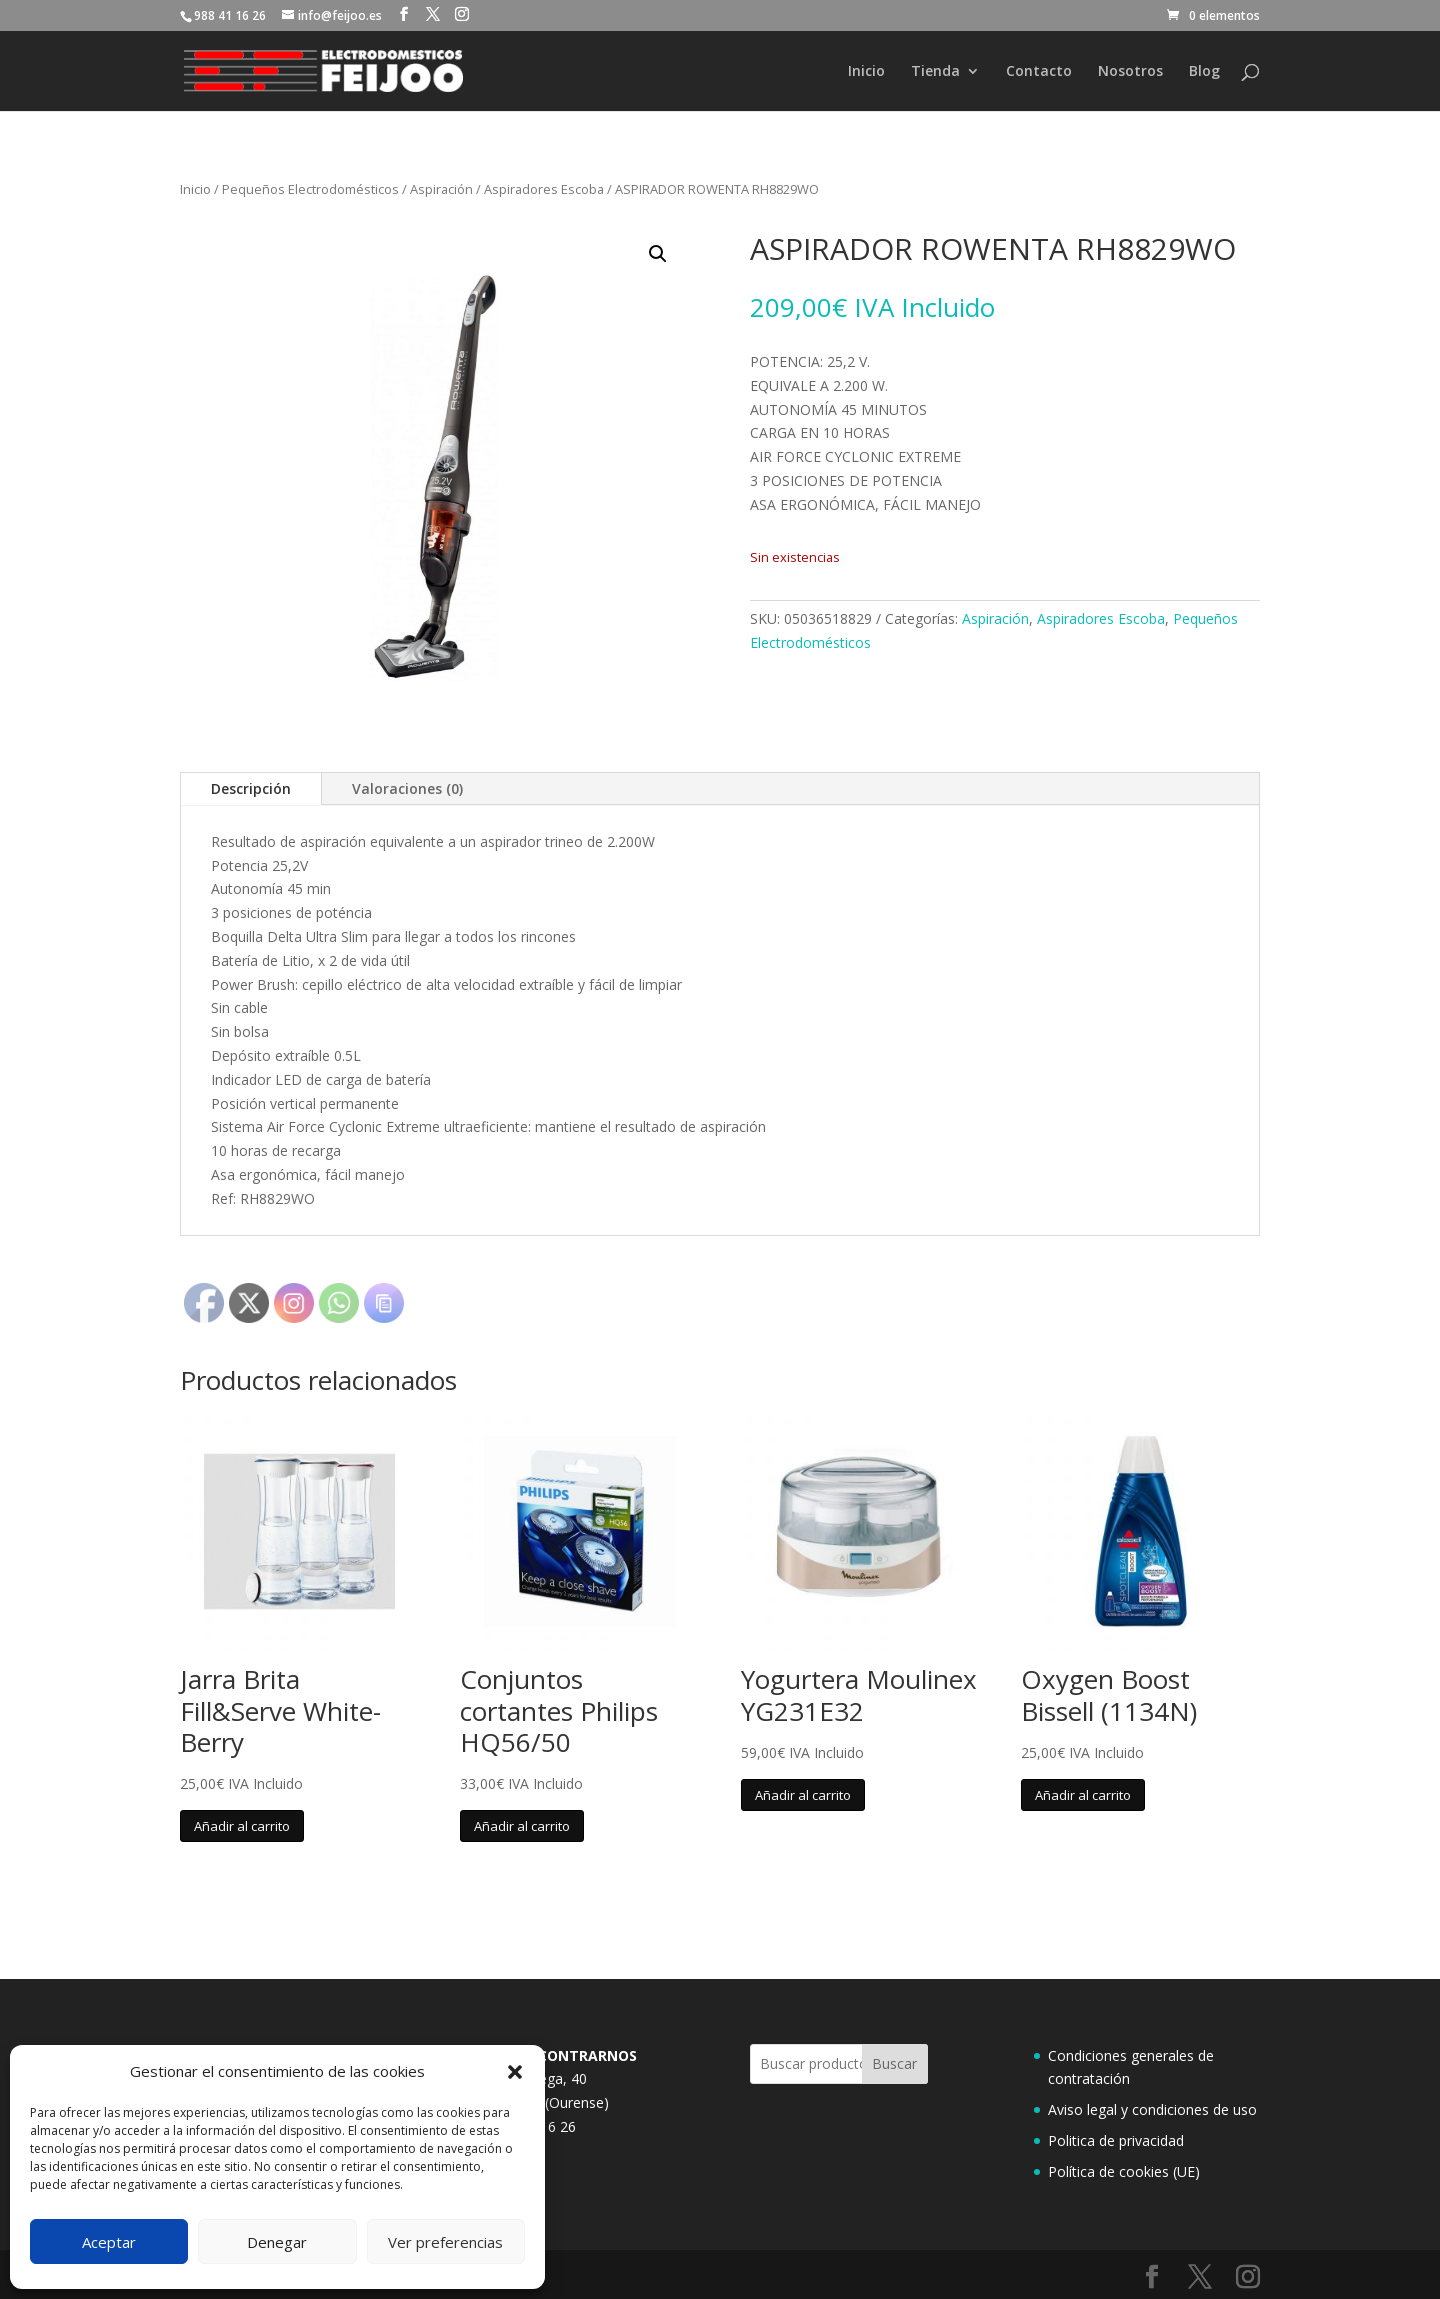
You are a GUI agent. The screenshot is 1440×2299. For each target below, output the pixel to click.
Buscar (894, 2063)
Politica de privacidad (1116, 2140)
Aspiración (441, 189)
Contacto (1039, 72)
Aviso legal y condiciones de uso (1152, 2109)
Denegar (277, 2242)
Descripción (251, 788)
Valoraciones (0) (407, 788)
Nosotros (1130, 72)
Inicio (866, 72)
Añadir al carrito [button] (242, 1826)
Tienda (935, 72)
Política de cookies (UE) (1124, 2171)
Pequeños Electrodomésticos (310, 189)
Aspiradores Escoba (544, 189)
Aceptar (109, 2242)
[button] (515, 2072)
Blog (1204, 72)
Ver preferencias (445, 2242)
